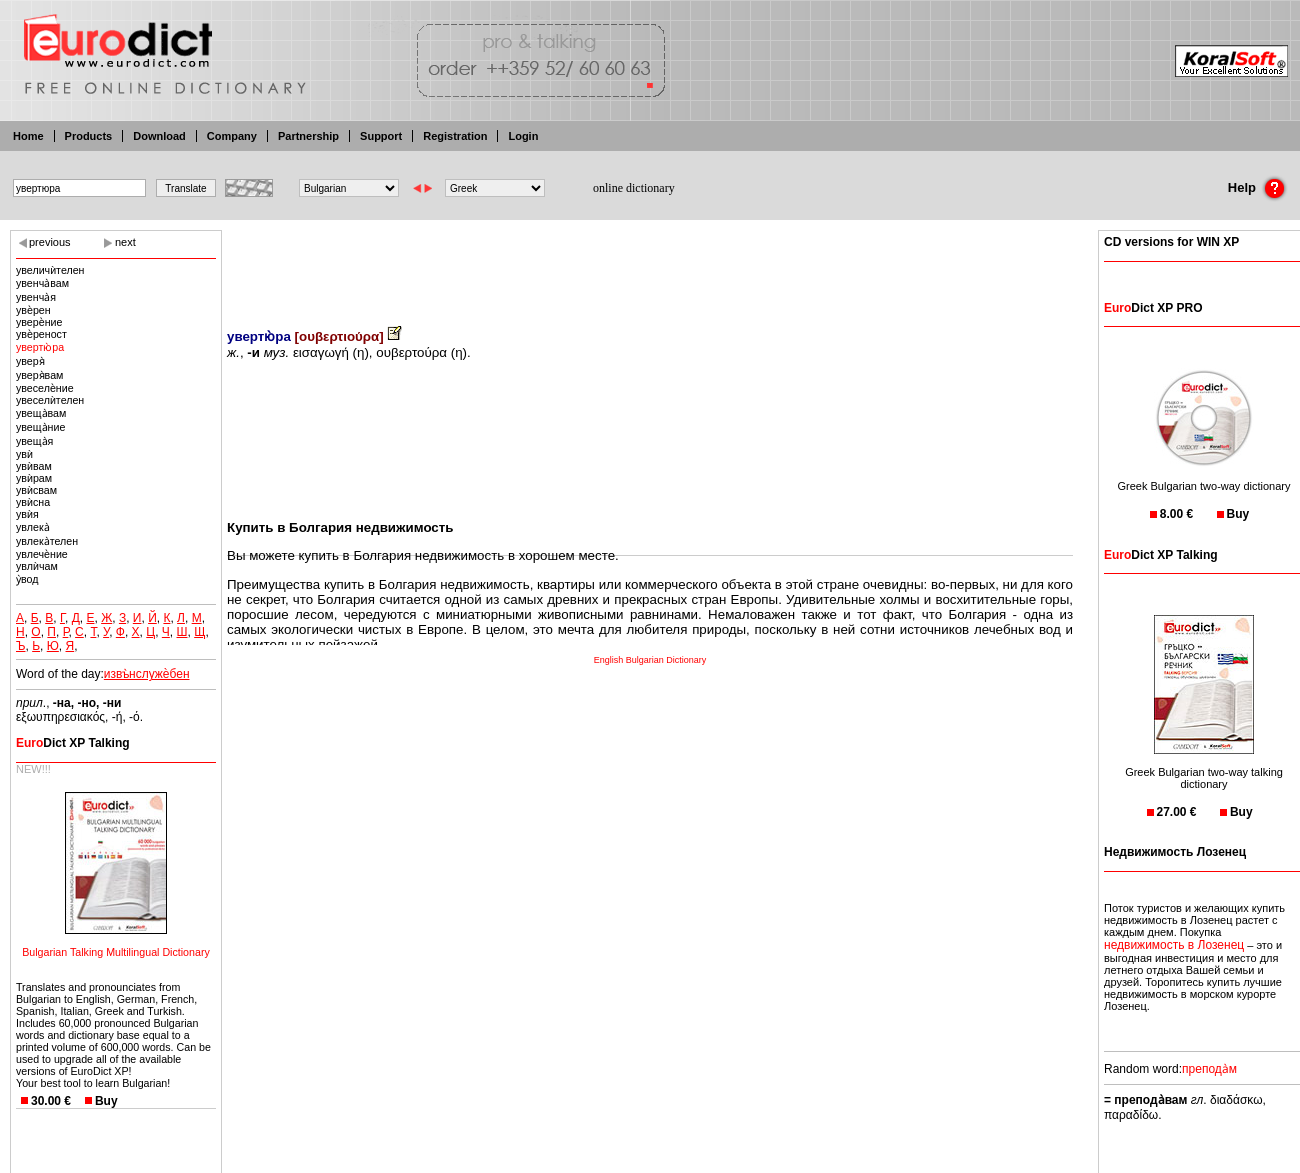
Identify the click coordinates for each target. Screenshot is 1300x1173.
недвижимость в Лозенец (1174, 945)
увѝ (24, 454)
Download (159, 136)
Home (28, 136)
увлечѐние (42, 554)
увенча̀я (36, 297)
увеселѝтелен (50, 400)
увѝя (27, 514)
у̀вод (27, 579)
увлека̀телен (47, 541)
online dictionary (634, 188)
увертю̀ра (40, 347)
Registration (455, 136)
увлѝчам (37, 566)
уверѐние (39, 322)
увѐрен (33, 310)
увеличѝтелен (50, 270)
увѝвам (34, 466)
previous (50, 242)
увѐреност (41, 334)
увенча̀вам (42, 283)
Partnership (308, 136)
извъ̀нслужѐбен (147, 674)
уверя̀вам (39, 375)
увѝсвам (36, 490)
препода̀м (1209, 1069)
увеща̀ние (40, 427)
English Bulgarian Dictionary (650, 660)
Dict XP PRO (1153, 308)
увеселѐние (45, 388)
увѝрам (34, 478)
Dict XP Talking (73, 743)
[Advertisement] (650, 265)
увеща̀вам (41, 413)
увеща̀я (34, 441)
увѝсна (33, 502)
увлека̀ (33, 527)
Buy (106, 1101)
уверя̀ (30, 361)
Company (232, 136)
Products (89, 136)
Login (523, 136)
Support (381, 136)
